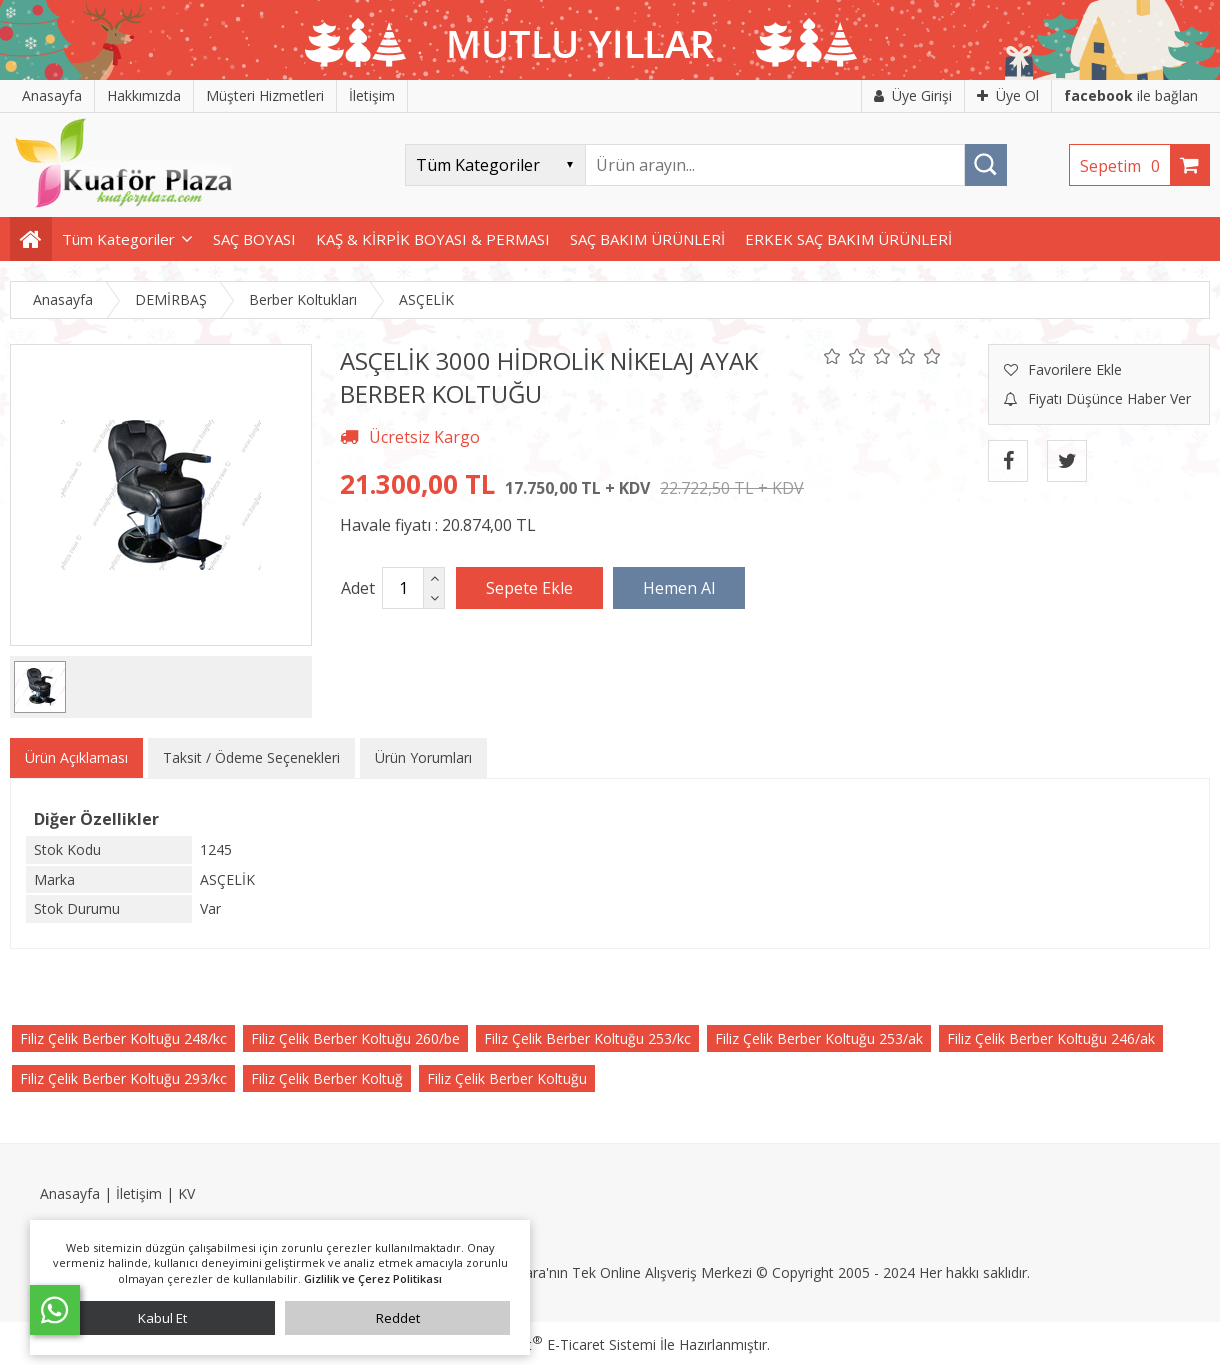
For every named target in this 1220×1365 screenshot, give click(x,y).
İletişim (139, 1193)
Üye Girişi (913, 95)
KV (186, 1193)
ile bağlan (1131, 95)
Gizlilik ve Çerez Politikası (373, 1278)
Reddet (398, 1318)
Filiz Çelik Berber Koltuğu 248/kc (123, 1038)
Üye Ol (1008, 95)
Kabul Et (162, 1318)
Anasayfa (70, 1193)
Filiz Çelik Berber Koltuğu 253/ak (819, 1038)
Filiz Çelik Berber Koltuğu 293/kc (123, 1078)
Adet (358, 588)
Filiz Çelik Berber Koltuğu (507, 1078)
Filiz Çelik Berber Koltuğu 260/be (355, 1038)
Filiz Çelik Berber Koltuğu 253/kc (587, 1038)
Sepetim (1125, 166)
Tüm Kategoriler (118, 239)
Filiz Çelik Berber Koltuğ (327, 1078)
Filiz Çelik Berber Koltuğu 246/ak (1051, 1038)
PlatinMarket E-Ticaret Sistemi (553, 1344)
